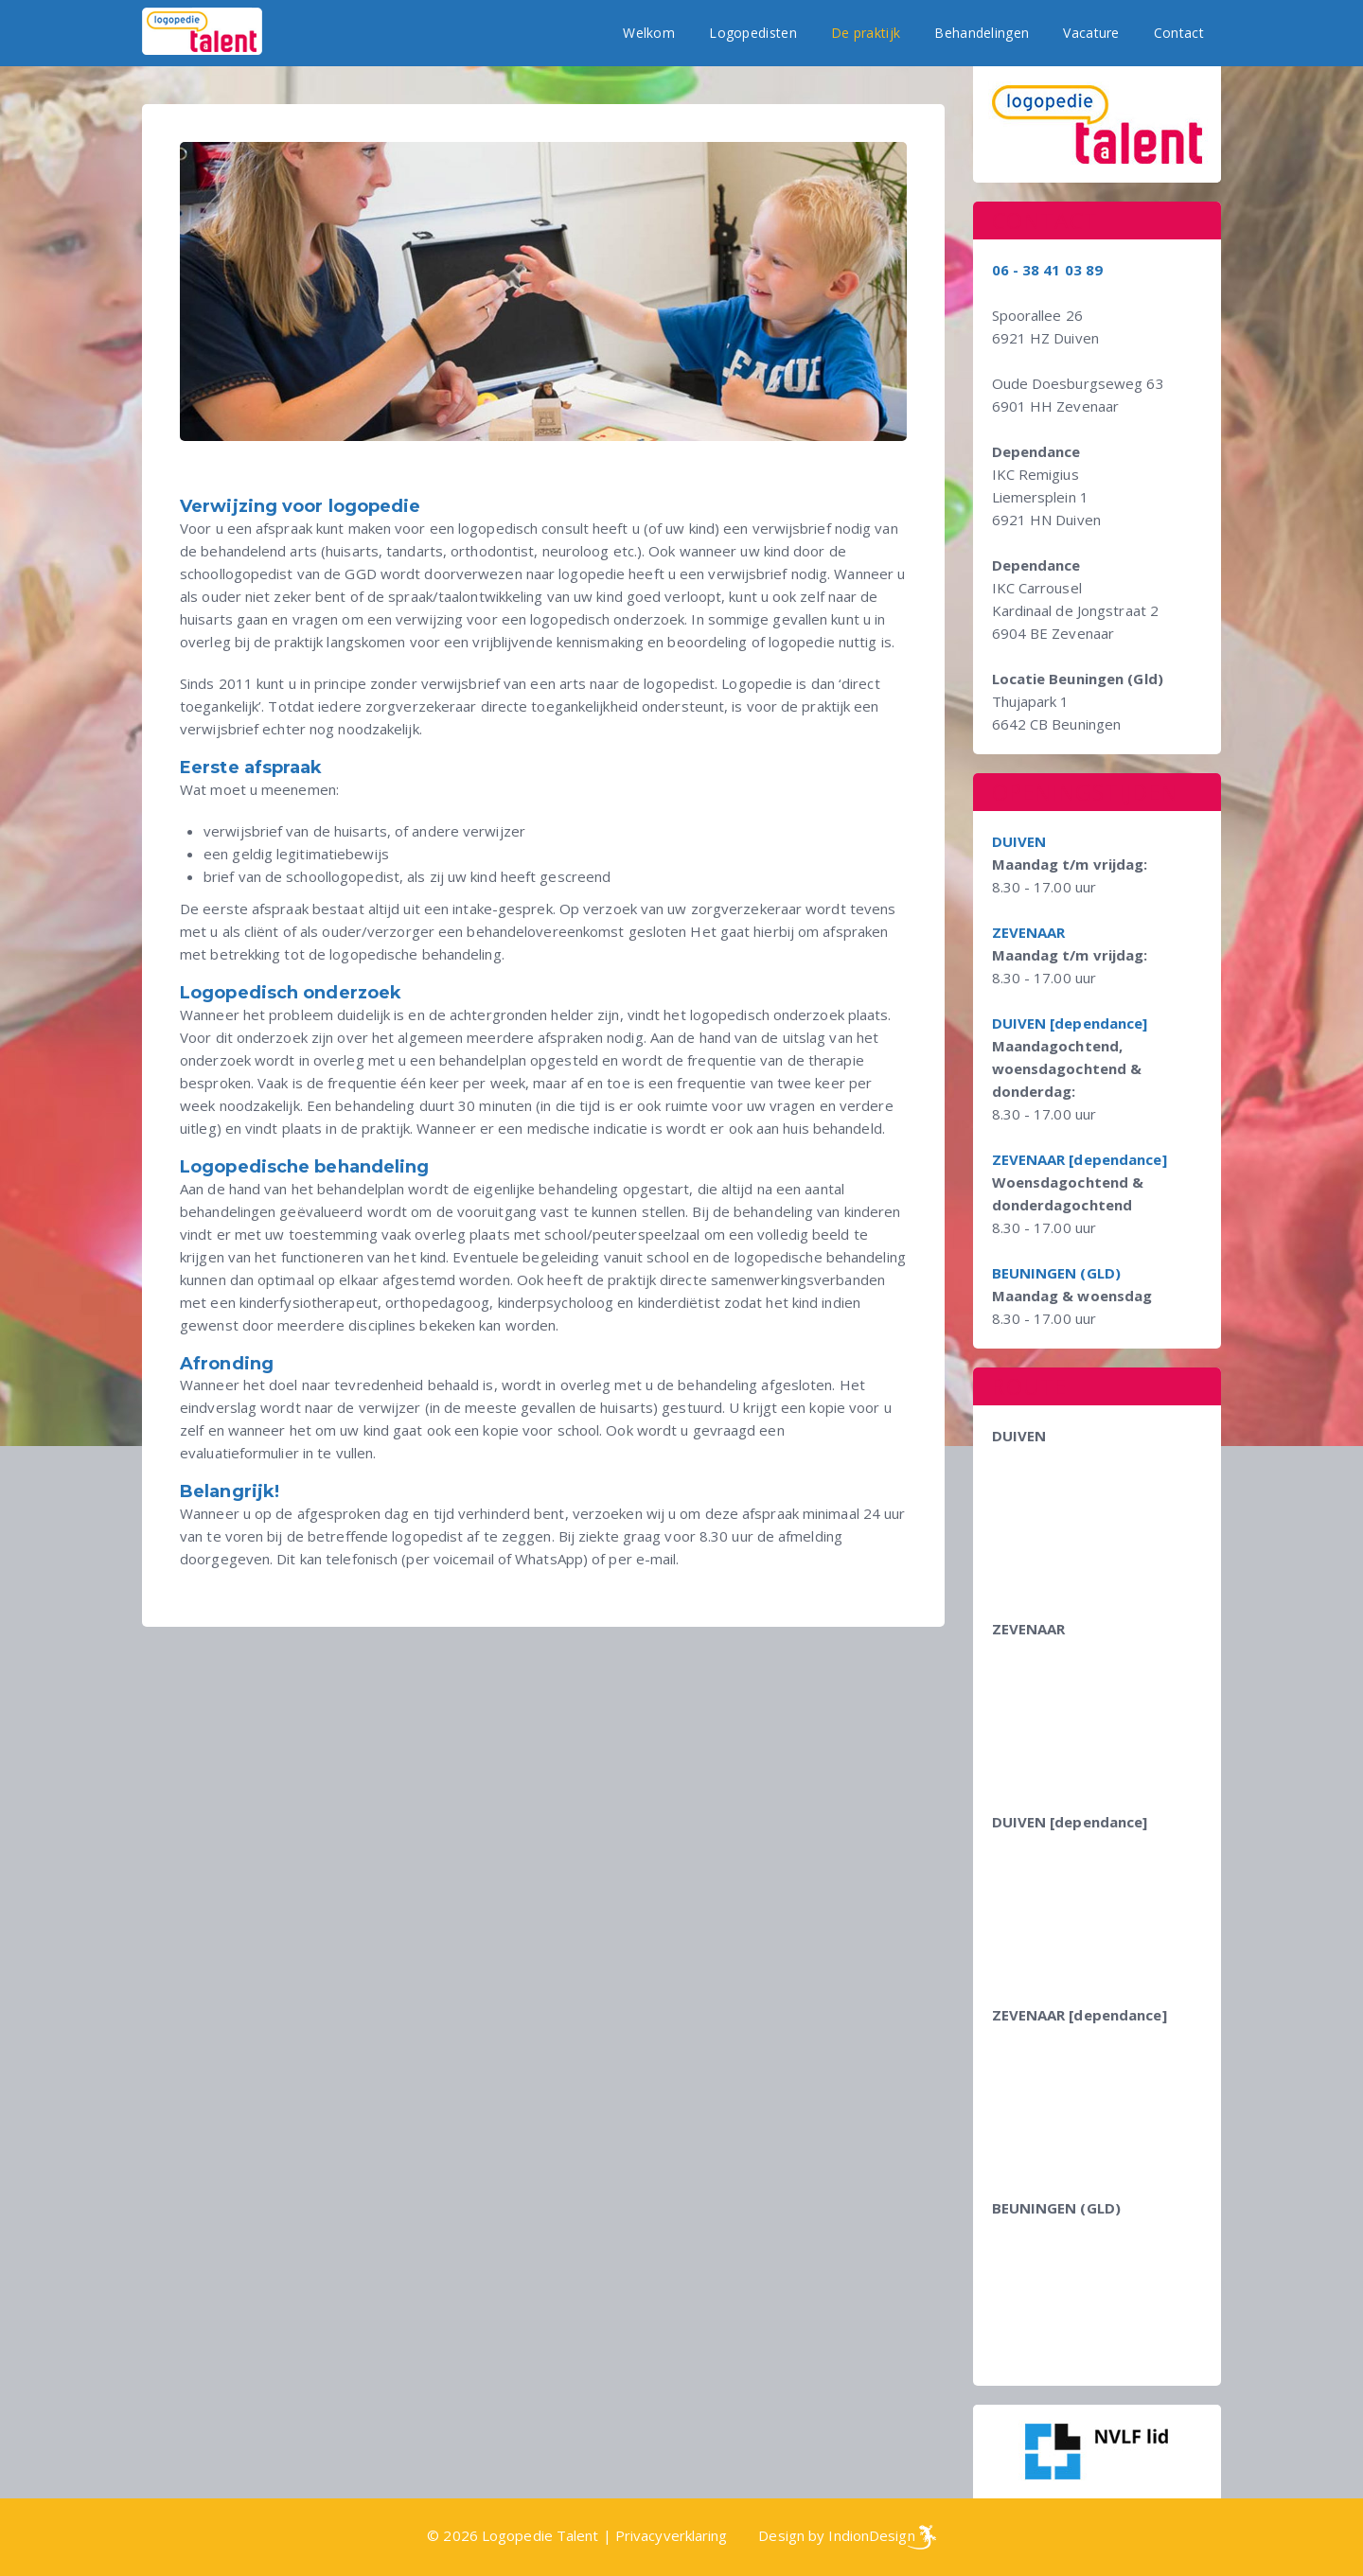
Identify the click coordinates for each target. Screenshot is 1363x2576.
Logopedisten (753, 33)
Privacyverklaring (671, 2535)
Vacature (1091, 33)
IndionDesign (871, 2535)
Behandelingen (981, 33)
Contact (1179, 33)
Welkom (649, 33)
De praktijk (865, 33)
